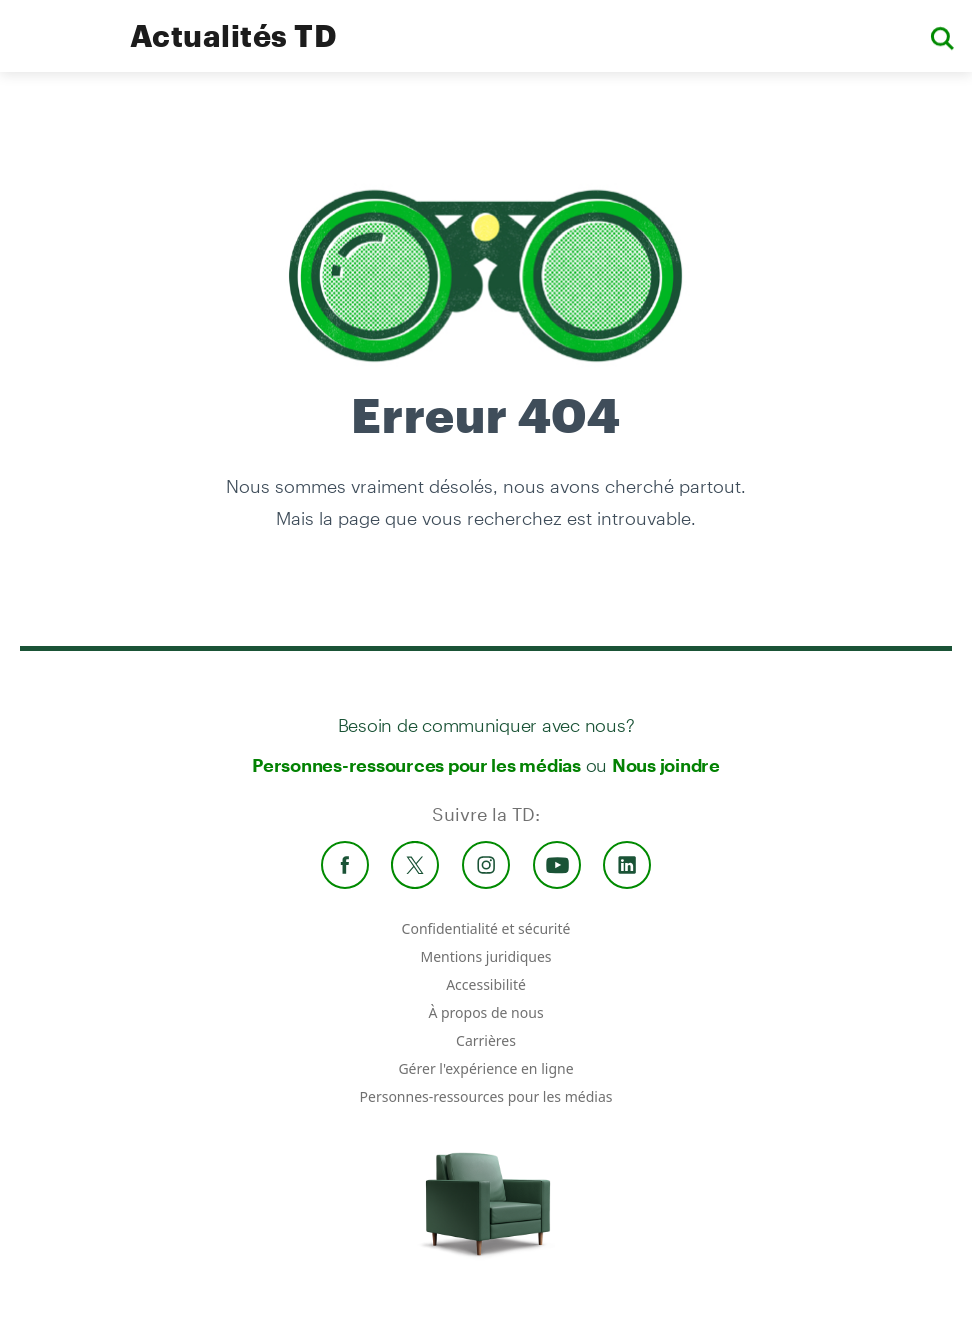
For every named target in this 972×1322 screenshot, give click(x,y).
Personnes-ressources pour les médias (416, 765)
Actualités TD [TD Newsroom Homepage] (233, 35)
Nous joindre (666, 765)
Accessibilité (486, 984)
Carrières (486, 1040)
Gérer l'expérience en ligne (485, 1068)
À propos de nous (485, 1012)
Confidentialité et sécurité (486, 928)
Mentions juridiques (485, 956)
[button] (942, 36)
